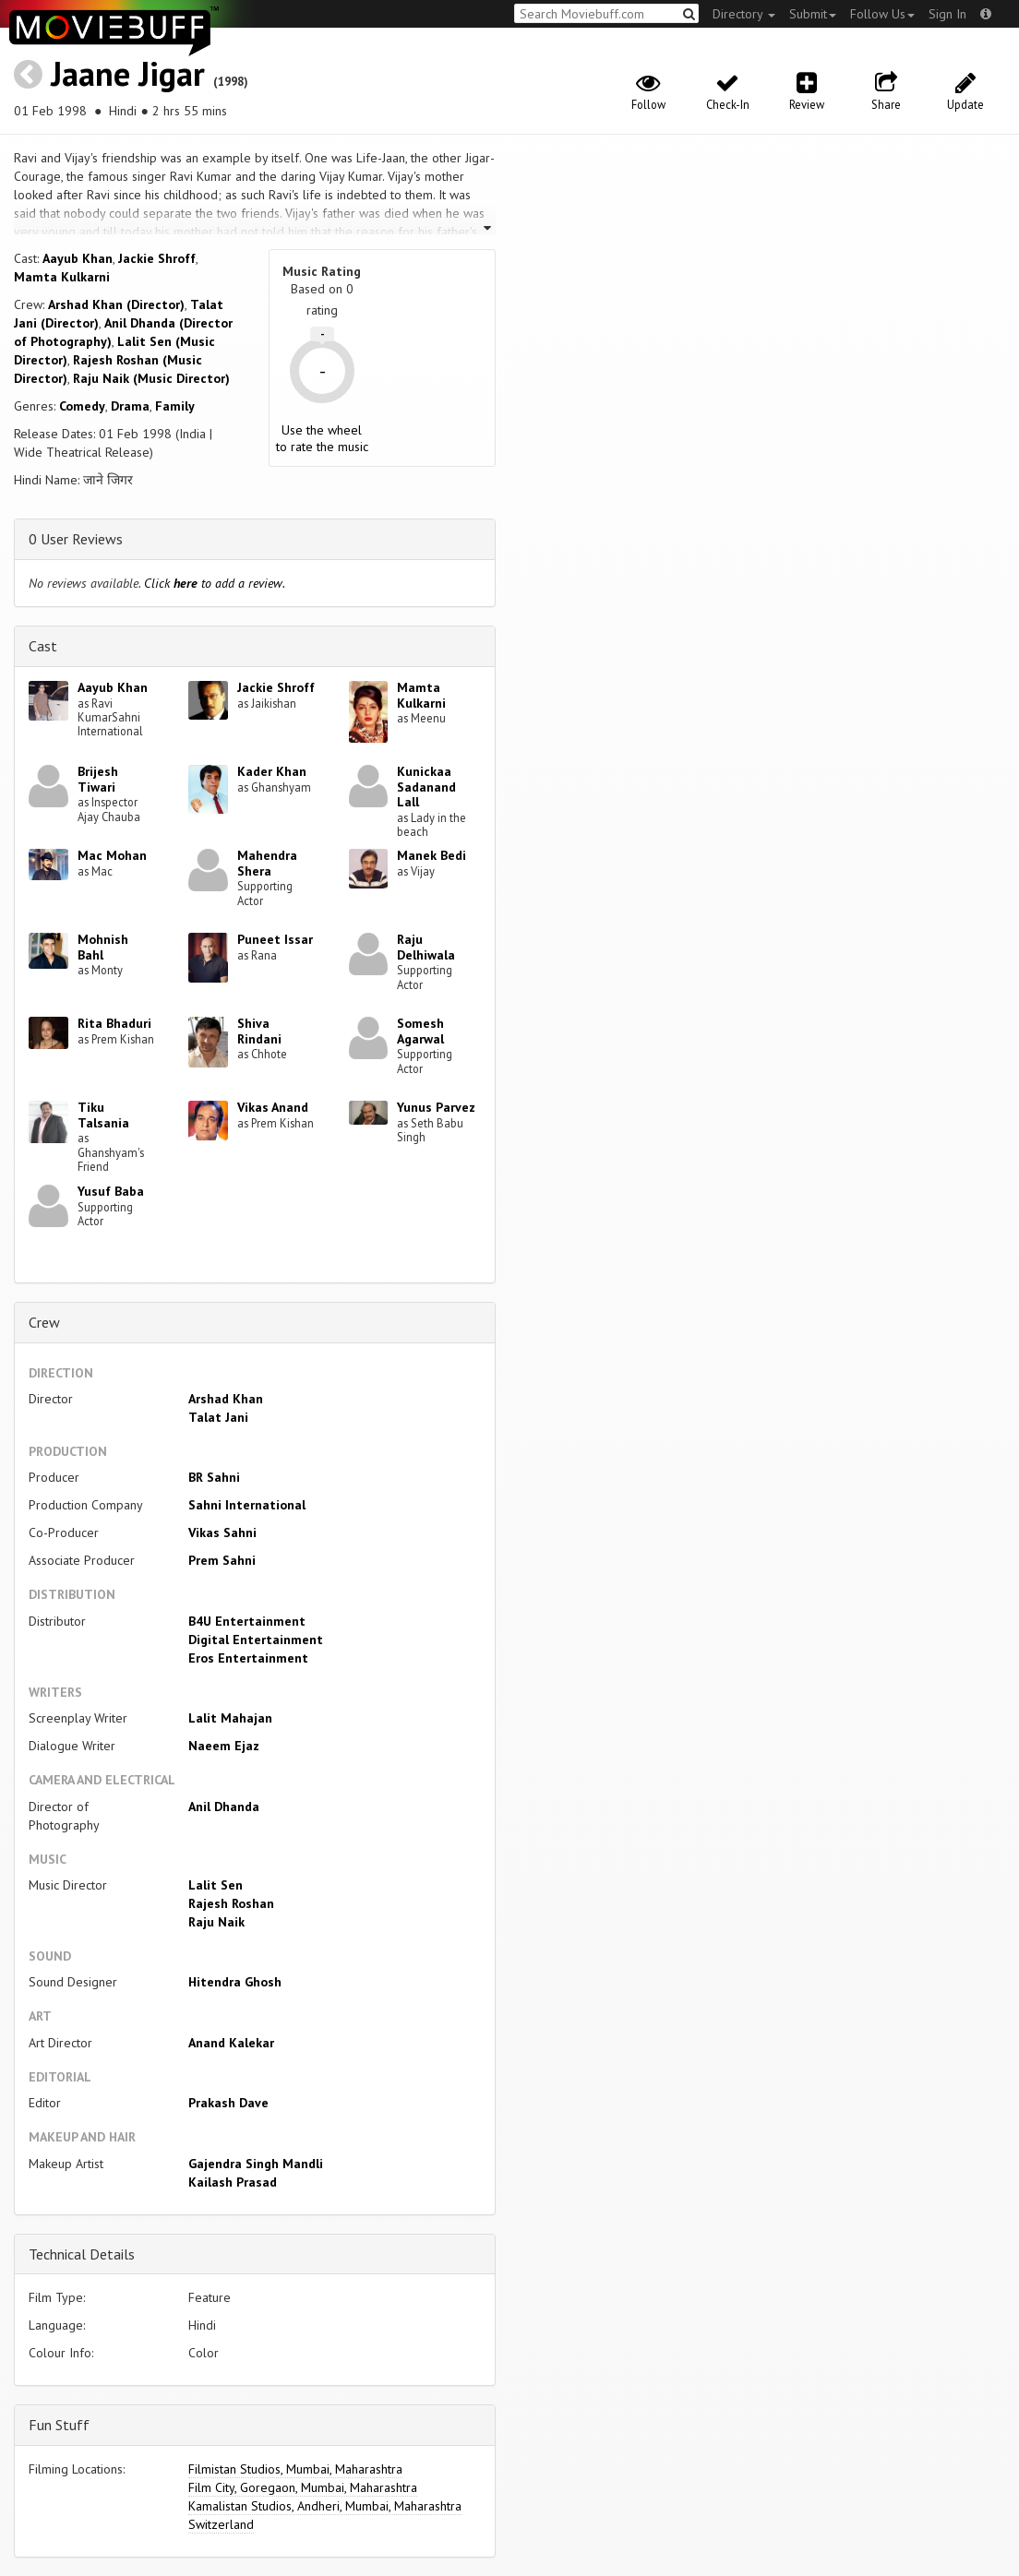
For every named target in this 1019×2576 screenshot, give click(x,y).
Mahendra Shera (267, 863)
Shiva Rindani (259, 1031)
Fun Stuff (59, 2424)
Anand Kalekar (231, 2042)
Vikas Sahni (222, 1532)
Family (175, 406)
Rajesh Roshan (231, 1903)
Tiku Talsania (103, 1115)
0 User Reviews (76, 539)
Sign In (947, 14)
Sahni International (247, 1505)
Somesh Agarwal (420, 1031)
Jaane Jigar (128, 73)
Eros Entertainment (248, 1658)
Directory (744, 14)
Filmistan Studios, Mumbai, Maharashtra (295, 2469)
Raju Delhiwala (426, 947)
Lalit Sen (215, 1885)
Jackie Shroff (157, 258)
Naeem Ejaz (223, 1745)
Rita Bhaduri (114, 1023)
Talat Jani (218, 1417)
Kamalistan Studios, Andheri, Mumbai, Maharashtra (325, 2506)
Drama (130, 406)
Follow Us (882, 14)
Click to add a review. (214, 583)
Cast (43, 646)
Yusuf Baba (111, 1191)
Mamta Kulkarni (62, 276)
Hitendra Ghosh (235, 1982)
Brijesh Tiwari (98, 779)
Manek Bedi (431, 855)
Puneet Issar (275, 939)
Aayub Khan (77, 258)
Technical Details (82, 2254)
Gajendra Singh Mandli (255, 2163)
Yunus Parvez (436, 1107)
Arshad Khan (225, 1398)
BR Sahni (214, 1477)
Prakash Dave (228, 2102)
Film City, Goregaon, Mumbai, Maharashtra (302, 2487)
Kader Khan (271, 771)
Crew (44, 1322)
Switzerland (221, 2524)
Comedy (82, 406)
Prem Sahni (222, 1560)
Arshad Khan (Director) (116, 304)
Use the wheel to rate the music (322, 438)
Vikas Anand (272, 1107)
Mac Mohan (112, 855)
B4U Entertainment (247, 1621)
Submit (812, 14)
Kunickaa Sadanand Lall (426, 787)
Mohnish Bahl (103, 947)
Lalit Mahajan (230, 1718)
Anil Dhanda (223, 1806)
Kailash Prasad (232, 2182)
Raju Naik (216, 1922)
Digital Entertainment (255, 1639)
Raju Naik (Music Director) (151, 378)
